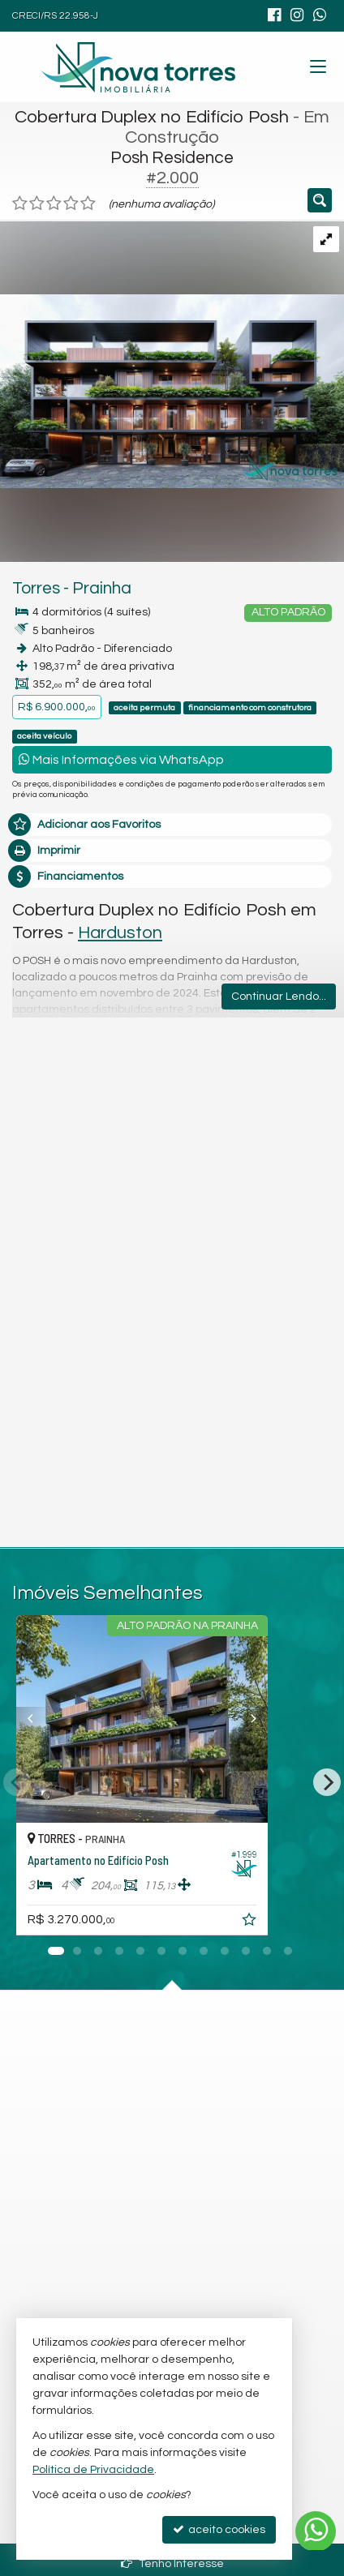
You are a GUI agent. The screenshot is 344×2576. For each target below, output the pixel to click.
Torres (36, 588)
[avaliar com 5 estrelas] (88, 203)
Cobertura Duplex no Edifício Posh (152, 117)
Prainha (101, 588)
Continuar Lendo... (278, 996)
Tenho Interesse (172, 2563)
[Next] (327, 1782)
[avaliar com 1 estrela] (20, 203)
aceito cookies (219, 2529)
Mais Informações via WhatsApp (121, 759)
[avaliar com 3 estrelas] (54, 203)
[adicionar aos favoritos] (310, 1922)
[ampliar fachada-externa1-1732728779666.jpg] (172, 354)
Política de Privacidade (93, 2469)
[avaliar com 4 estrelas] (71, 203)
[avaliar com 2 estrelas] (37, 203)
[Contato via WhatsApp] (315, 2531)
